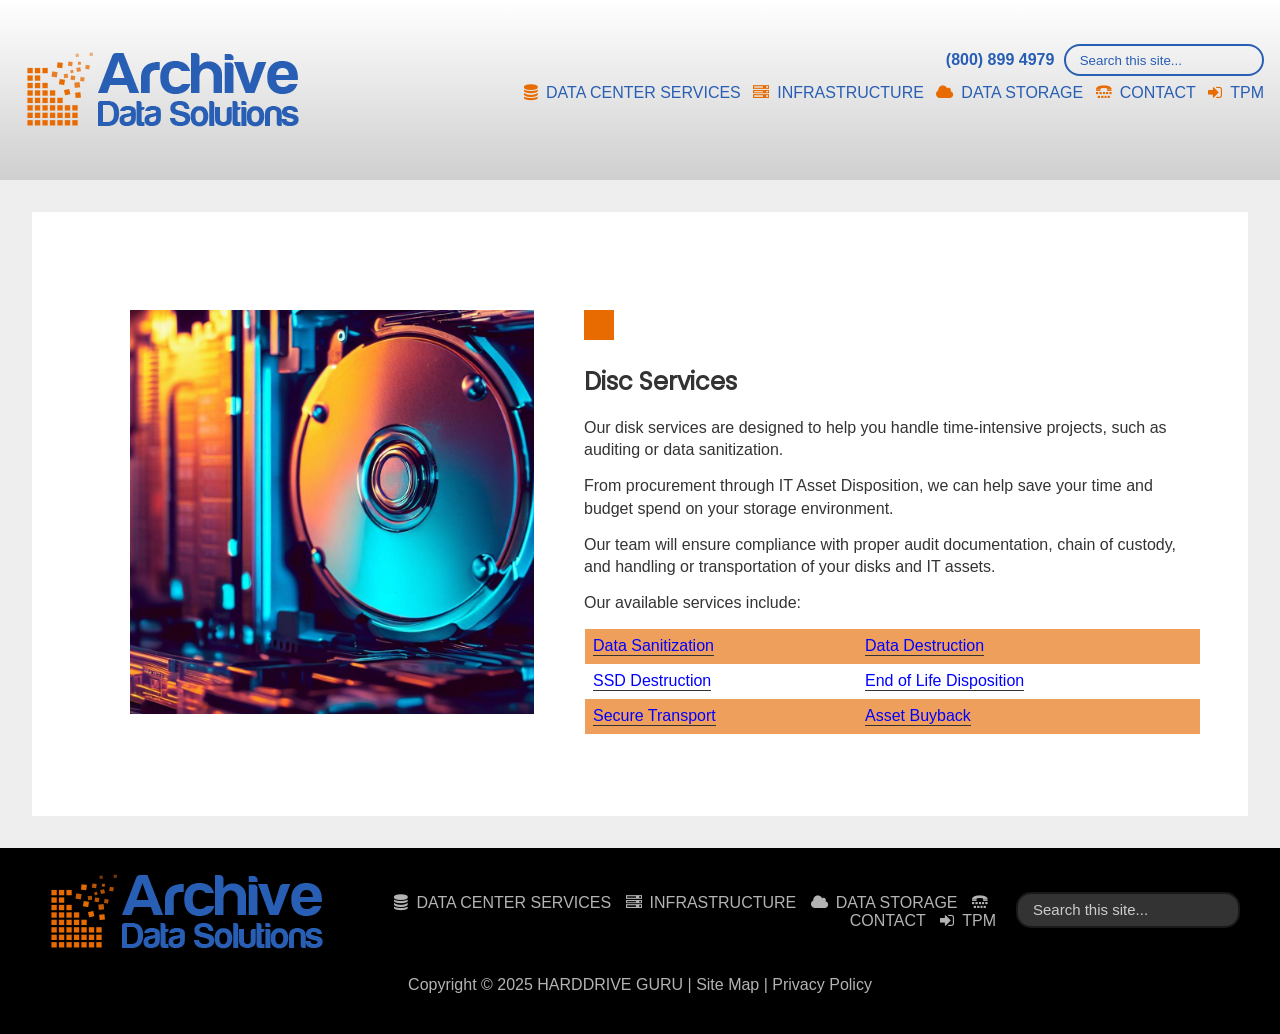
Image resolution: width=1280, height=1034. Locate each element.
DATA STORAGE (1022, 92)
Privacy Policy (822, 984)
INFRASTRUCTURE (850, 92)
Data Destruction (924, 645)
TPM (1247, 92)
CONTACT (1158, 92)
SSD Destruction (652, 680)
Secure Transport (654, 715)
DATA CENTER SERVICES (643, 92)
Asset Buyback (918, 715)
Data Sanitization (653, 645)
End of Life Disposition (944, 680)
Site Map (727, 984)
